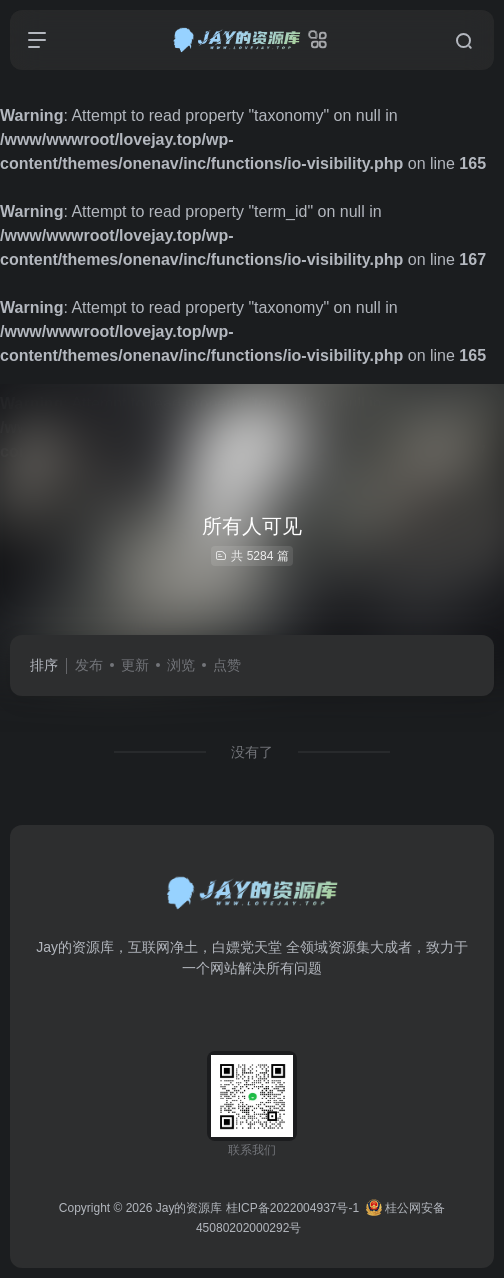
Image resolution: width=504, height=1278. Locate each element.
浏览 (181, 665)
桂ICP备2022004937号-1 (292, 1208)
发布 (89, 665)
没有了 (252, 752)
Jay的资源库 (189, 1208)
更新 (135, 665)
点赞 (227, 665)
